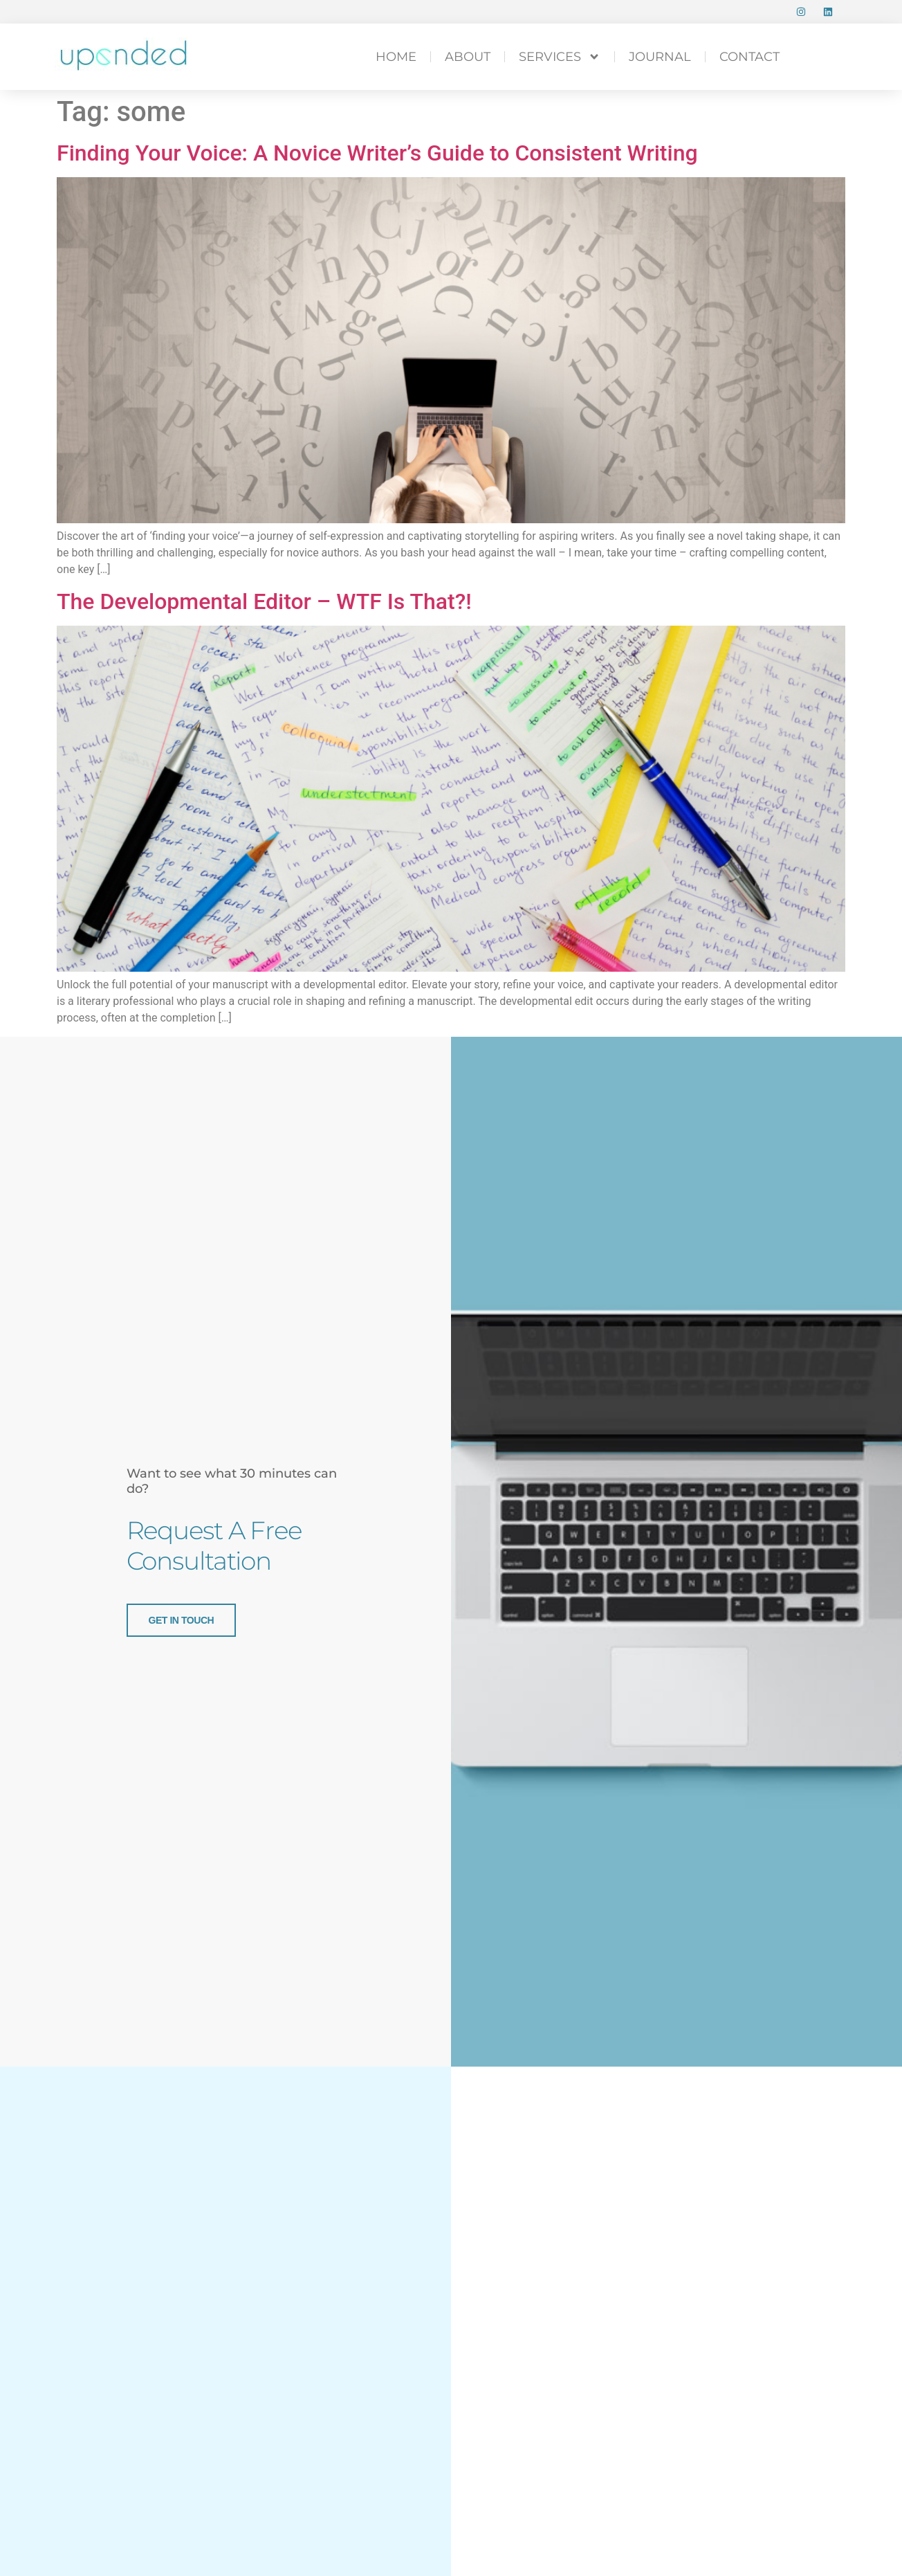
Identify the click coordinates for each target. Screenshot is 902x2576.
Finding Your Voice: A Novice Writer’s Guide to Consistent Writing (377, 153)
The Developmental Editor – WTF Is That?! (264, 601)
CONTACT (749, 56)
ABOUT (467, 56)
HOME (396, 56)
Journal (660, 56)
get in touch (181, 1620)
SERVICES (559, 57)
